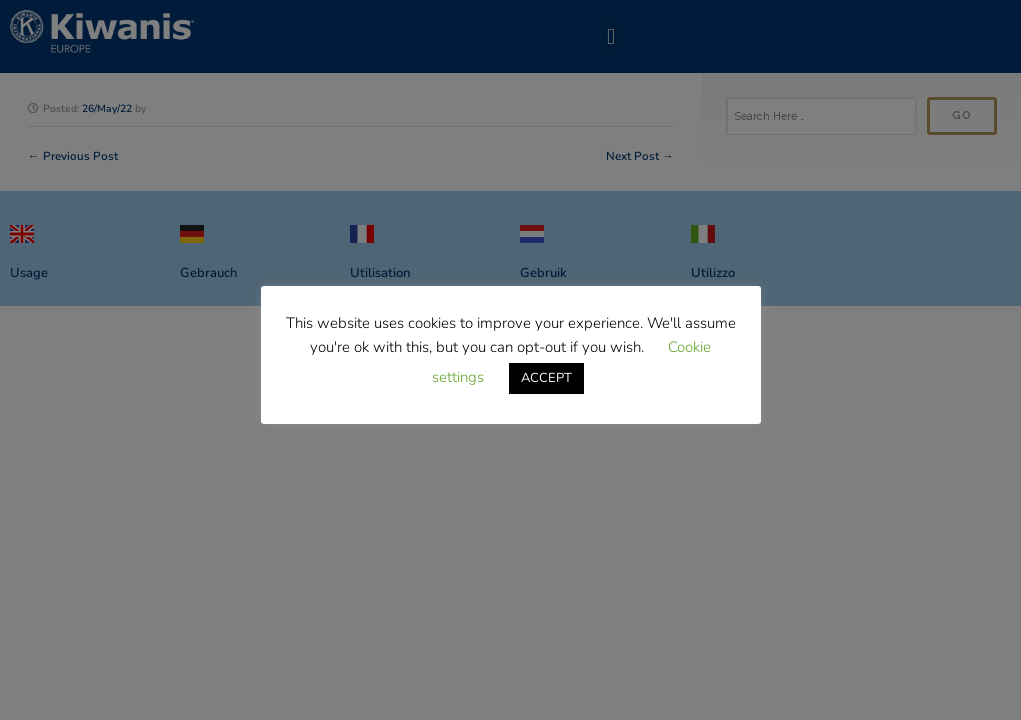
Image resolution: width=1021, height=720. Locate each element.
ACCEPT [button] (546, 378)
